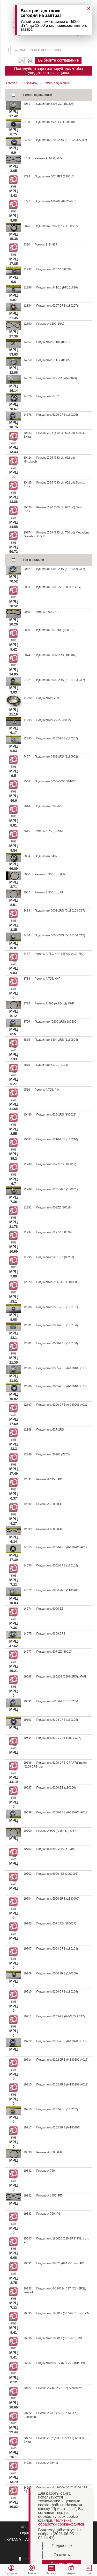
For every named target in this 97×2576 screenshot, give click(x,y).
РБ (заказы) (30, 83)
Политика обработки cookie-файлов (61, 2522)
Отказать (62, 2555)
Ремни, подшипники (57, 83)
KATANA (13, 2540)
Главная (11, 83)
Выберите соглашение (58, 60)
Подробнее (62, 2546)
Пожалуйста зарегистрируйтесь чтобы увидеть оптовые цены (48, 70)
